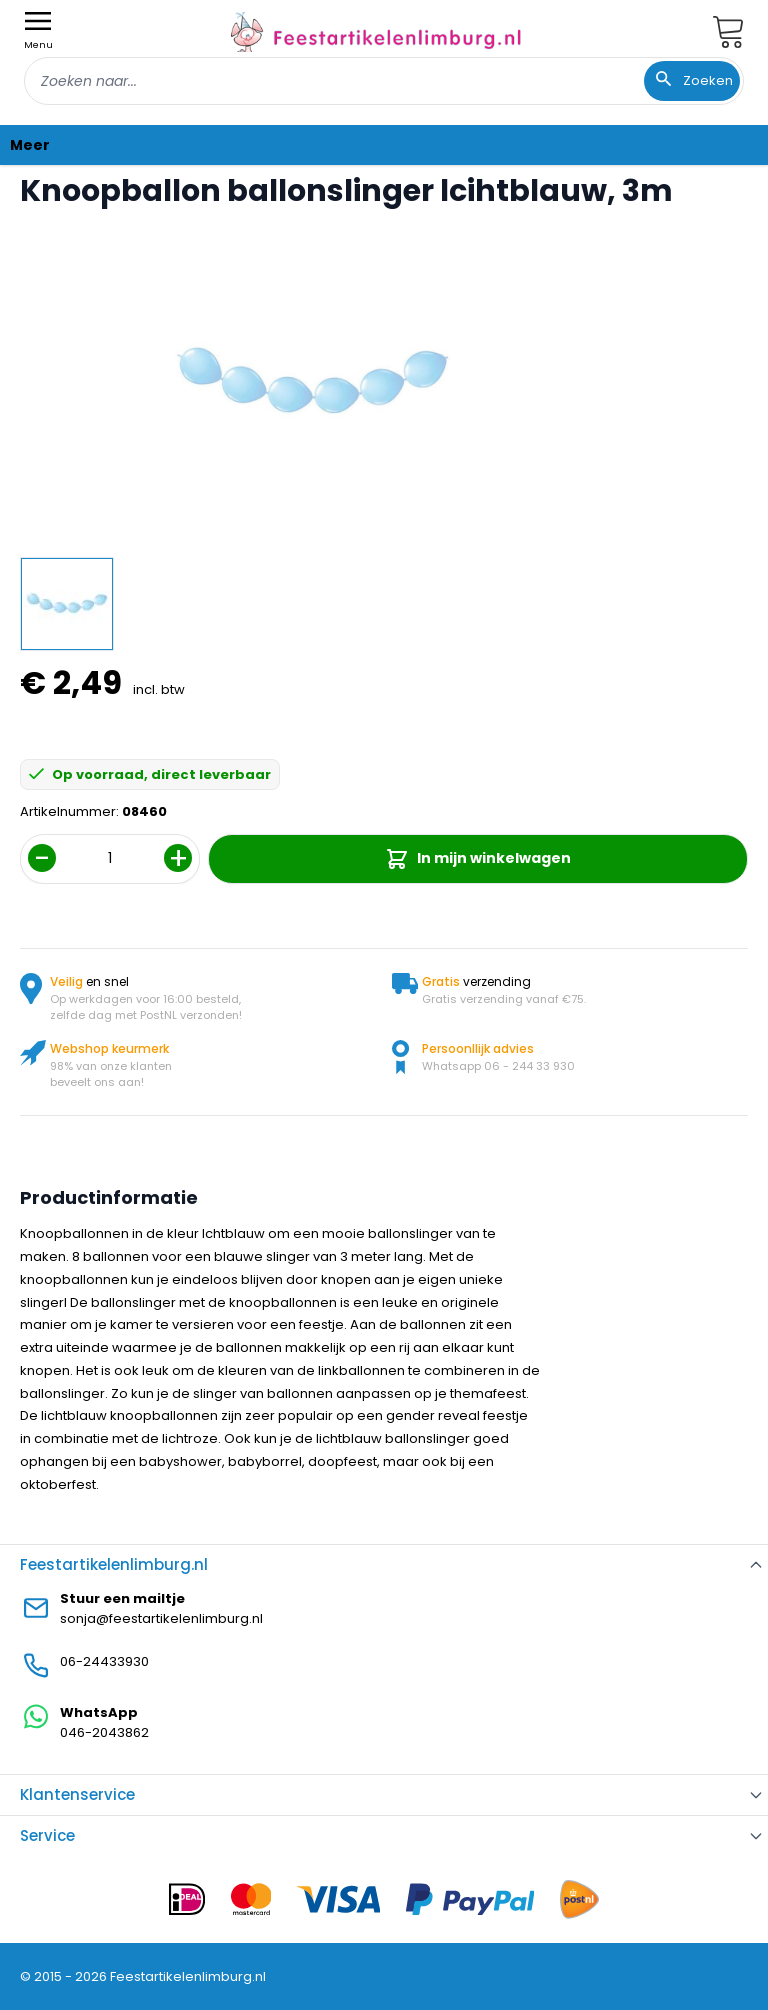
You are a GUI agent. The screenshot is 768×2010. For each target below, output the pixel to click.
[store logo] (376, 31)
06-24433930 (104, 1661)
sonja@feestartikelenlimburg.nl (161, 1618)
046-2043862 (104, 1732)
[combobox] (384, 81)
